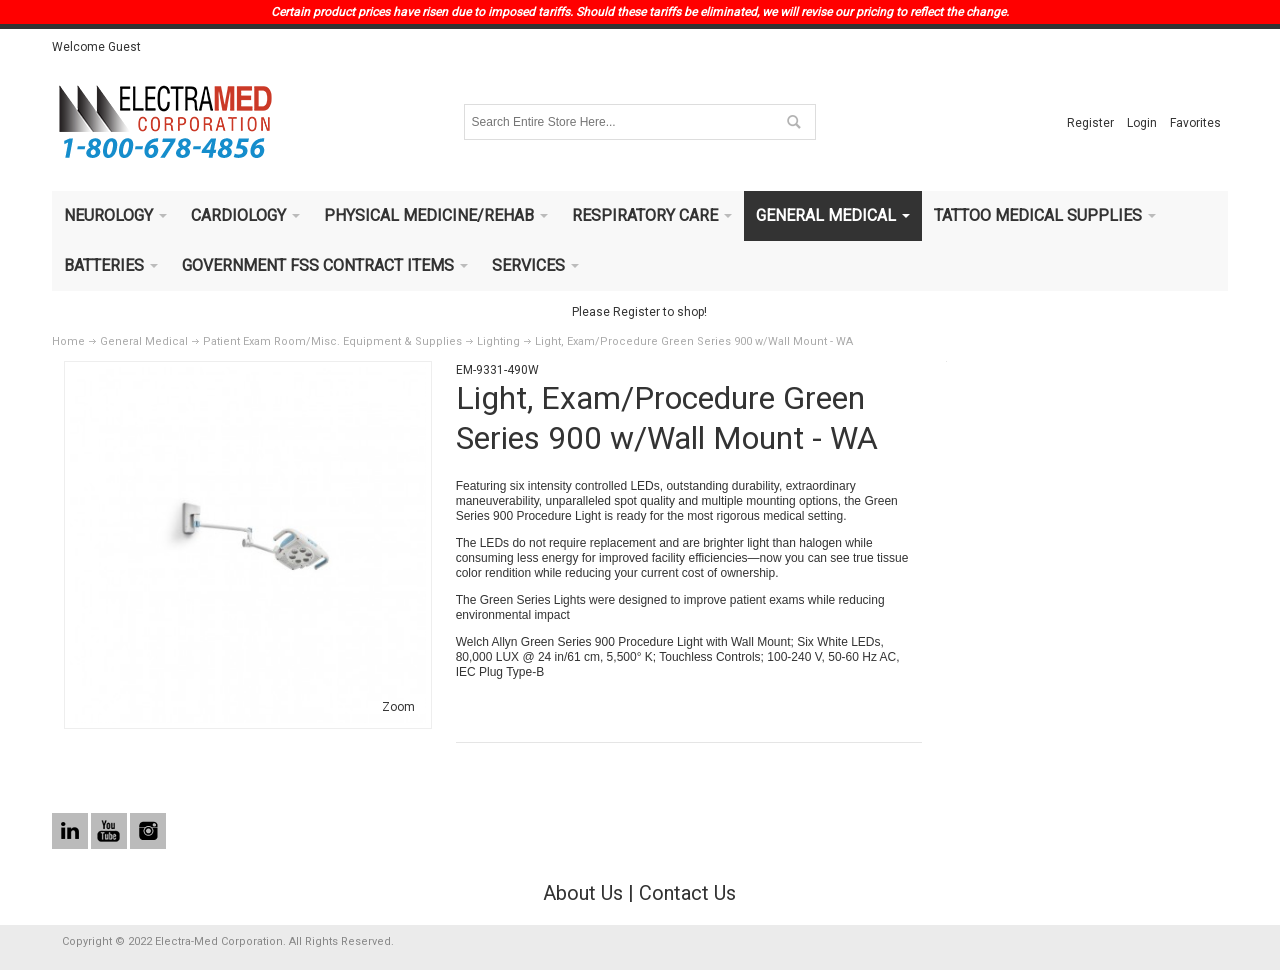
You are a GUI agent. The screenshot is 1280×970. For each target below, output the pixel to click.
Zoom (398, 707)
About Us (583, 893)
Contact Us (687, 893)
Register (1090, 123)
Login (1142, 123)
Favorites (1195, 123)
